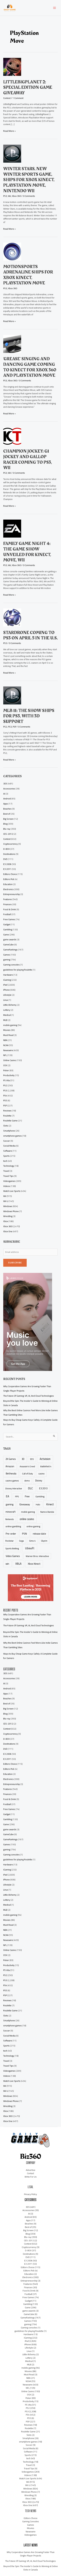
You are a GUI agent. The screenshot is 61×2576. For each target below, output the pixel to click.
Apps (5, 804)
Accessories (9, 788)
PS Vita (6, 1080)
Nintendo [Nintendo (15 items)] (9, 1519)
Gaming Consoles (30, 2521)
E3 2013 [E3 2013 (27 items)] (43, 1488)
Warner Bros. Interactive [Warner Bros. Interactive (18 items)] (37, 1556)
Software (7, 1151)
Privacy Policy (30, 2194)
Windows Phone (11, 1211)
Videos (6, 1186)
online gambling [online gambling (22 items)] (13, 1526)
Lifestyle (7, 995)
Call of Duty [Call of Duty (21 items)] (27, 1473)
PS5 (5, 1100)
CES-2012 (8, 834)
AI (4, 794)
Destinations (9, 854)
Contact (30, 2173)
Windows (7, 1206)
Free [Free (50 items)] (27, 1496)
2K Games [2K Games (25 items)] (11, 1459)
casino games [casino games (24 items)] (12, 1480)
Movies (6, 1030)
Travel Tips (8, 1176)
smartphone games (12, 1136)
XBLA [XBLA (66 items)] (18, 1563)
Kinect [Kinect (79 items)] (50, 1504)
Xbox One (7, 1231)
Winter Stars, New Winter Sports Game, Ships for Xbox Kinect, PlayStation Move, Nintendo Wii (28, 179)
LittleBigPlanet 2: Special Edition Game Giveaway (27, 87)
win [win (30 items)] (7, 1564)
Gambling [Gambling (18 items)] (39, 1496)
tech (5, 1161)
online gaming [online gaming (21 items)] (33, 1526)
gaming (6, 959)
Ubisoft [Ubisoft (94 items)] (29, 1548)
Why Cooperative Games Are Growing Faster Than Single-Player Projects (30, 2554)
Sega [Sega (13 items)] (21, 1541)
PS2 (5, 727)
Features (7, 899)
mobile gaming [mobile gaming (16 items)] (28, 1512)
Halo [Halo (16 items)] (38, 1504)
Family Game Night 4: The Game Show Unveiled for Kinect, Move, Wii (27, 551)
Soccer (6, 1141)
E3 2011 (7, 869)
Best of (6, 814)
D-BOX (6, 849)
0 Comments (29, 196)
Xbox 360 (16, 196)
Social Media (9, 1146)
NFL (5, 1055)
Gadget (6, 924)
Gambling (7, 929)
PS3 (5, 196)
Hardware (8, 975)
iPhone (6, 990)
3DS (5, 783)
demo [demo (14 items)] (27, 1481)
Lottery (6, 1010)
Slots (5, 1125)
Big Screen (8, 819)
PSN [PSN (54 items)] (24, 1533)
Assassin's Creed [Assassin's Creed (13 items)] (27, 1466)
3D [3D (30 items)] (23, 1459)
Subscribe (15, 1262)
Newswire (8, 1050)
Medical (7, 1015)
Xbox (5, 1221)
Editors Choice (10, 874)
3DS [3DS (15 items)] (32, 1459)
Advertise (30, 2170)
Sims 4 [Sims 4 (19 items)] (32, 1541)
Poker (6, 1070)
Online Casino (9, 1060)
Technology (8, 1166)
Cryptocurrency (10, 844)
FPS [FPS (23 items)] (17, 1496)
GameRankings (10, 949)
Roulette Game (10, 1120)
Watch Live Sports (11, 1191)
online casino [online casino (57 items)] (27, 1519)
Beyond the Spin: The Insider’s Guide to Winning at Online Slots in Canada (30, 2568)
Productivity (8, 1075)
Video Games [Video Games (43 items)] (13, 1556)
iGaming (7, 980)
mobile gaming (10, 1025)
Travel (6, 1171)
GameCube (8, 944)
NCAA (5, 1045)
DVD (5, 859)
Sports (6, 1156)
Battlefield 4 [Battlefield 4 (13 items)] (45, 1466)
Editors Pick (8, 879)
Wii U (5, 1201)
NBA (5, 1040)
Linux (5, 1000)
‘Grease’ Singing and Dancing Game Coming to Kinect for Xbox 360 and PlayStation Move (29, 367)
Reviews (7, 1110)
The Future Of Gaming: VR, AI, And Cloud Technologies (28, 1396)
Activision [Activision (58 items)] (45, 1458)
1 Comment (18, 98)
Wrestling (7, 1216)
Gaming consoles (11, 965)
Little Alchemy (9, 1005)
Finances (7, 904)
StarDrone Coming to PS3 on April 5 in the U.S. (30, 635)
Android (7, 798)
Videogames (9, 1181)
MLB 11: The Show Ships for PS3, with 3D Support (28, 716)
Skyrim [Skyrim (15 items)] (44, 1541)
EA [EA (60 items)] (7, 1496)
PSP (14, 727)
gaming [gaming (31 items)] (10, 1504)
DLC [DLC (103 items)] (30, 1488)
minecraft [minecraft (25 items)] (11, 1512)
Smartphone (9, 1131)
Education (8, 884)
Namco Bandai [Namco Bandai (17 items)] (47, 1512)
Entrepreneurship (11, 894)
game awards (9, 939)
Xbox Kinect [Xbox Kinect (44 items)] (34, 1563)
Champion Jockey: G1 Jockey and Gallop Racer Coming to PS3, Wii (27, 459)
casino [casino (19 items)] (41, 1473)
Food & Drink (9, 909)
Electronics (8, 889)
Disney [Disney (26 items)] (38, 1480)
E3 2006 (7, 864)
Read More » (9, 131)
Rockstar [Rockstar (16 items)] (9, 1541)
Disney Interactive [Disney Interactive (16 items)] (13, 1488)
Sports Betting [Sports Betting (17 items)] (12, 1548)
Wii (9, 196)
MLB (5, 1020)
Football (7, 914)
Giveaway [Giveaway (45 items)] (24, 1504)
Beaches (7, 809)
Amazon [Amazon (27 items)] (10, 1466)
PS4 (5, 1095)
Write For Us (31, 2177)
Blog (5, 824)
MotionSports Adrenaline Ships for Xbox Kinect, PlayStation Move (28, 275)
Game (6, 934)
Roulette (7, 1116)
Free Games (9, 919)
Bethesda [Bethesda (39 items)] (11, 1473)
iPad (5, 985)
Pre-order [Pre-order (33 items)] (11, 1533)
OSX (5, 1065)
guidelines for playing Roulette (17, 970)
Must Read (8, 1035)
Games (6, 955)
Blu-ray (6, 829)
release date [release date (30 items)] (39, 1533)
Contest (7, 98)
